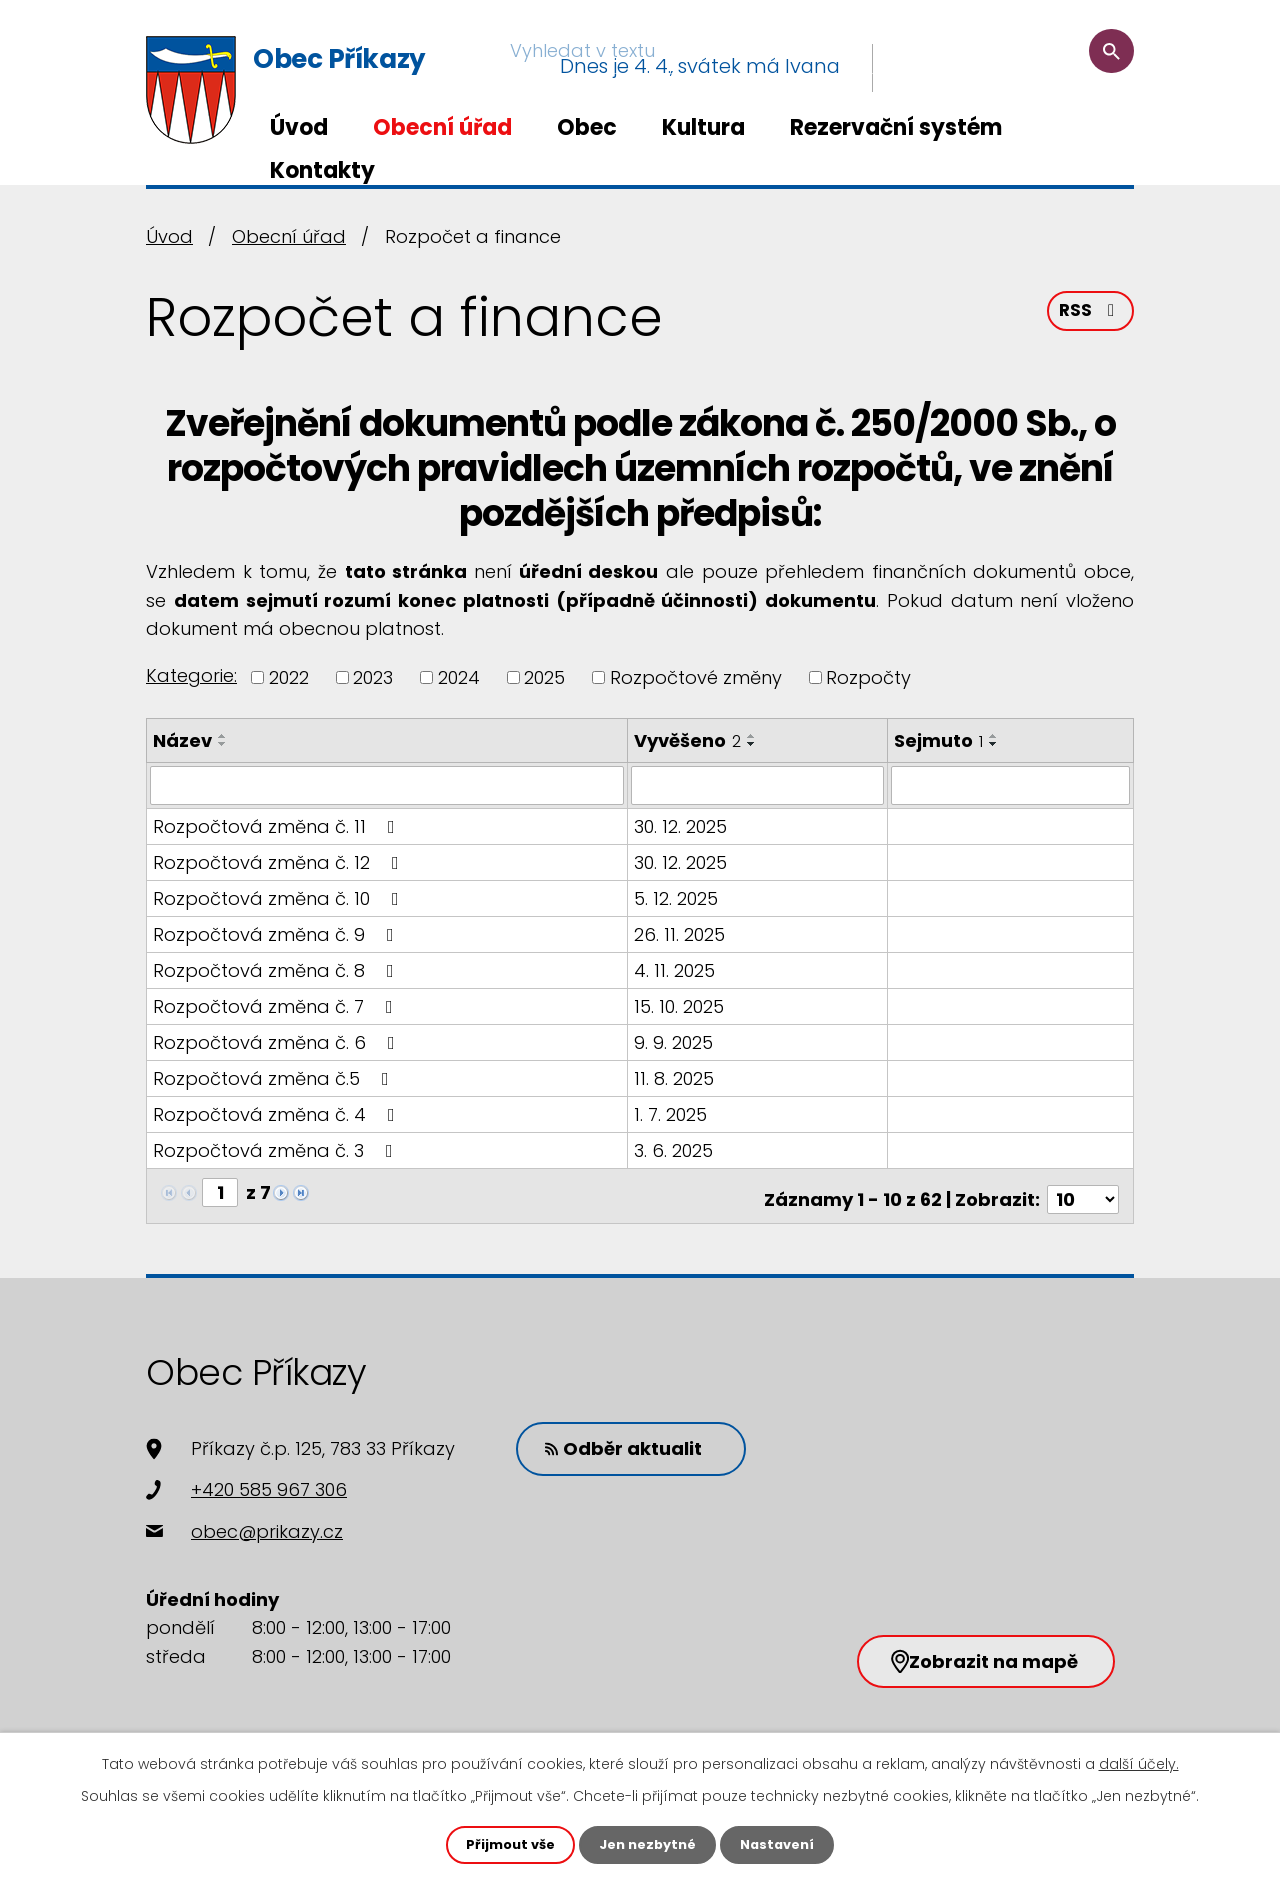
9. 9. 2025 (674, 1041)
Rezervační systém (896, 127)
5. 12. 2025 (677, 897)
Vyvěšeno (688, 740)
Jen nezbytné (647, 1844)
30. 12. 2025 (681, 825)
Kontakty (322, 170)
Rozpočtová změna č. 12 (280, 861)
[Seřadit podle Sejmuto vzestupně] (996, 736)
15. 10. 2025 (680, 1005)
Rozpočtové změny (696, 677)
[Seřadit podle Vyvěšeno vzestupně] (753, 736)
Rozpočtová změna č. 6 (278, 1041)
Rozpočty (868, 677)
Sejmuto (940, 740)
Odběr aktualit (634, 1438)
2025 (544, 677)
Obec (587, 127)
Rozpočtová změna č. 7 (277, 1005)
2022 (289, 677)
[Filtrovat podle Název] (387, 785)
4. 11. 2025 (675, 969)
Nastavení (784, 1844)
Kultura (703, 127)
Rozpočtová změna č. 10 (280, 897)
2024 (459, 677)
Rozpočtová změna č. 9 (277, 933)
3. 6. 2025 (674, 1149)
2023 (373, 677)
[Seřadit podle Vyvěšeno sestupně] (753, 744)
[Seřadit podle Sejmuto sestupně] (996, 744)
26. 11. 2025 (680, 933)
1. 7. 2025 (671, 1113)
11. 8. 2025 (675, 1077)
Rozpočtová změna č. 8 (277, 969)
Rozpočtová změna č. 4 (278, 1113)
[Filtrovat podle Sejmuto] (1011, 785)
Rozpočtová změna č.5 (275, 1077)
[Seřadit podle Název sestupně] (223, 744)
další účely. (1139, 1762)
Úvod (299, 127)
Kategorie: (191, 675)
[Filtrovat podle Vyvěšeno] (759, 785)
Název (182, 740)
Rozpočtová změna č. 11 (278, 825)
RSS (1089, 317)
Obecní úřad (442, 127)
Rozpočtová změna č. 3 (277, 1149)
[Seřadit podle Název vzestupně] (223, 736)
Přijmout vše (503, 1844)
